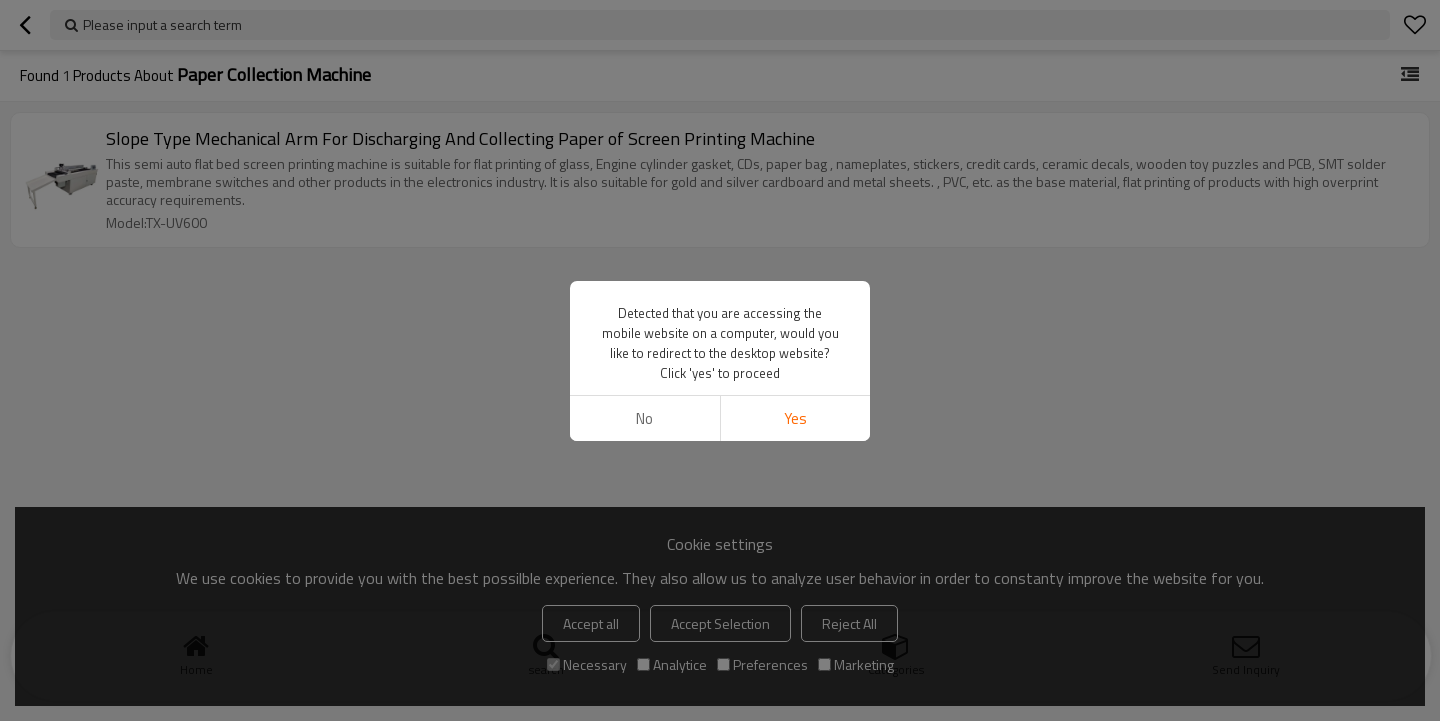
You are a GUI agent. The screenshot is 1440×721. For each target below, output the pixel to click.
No (644, 418)
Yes (795, 418)
